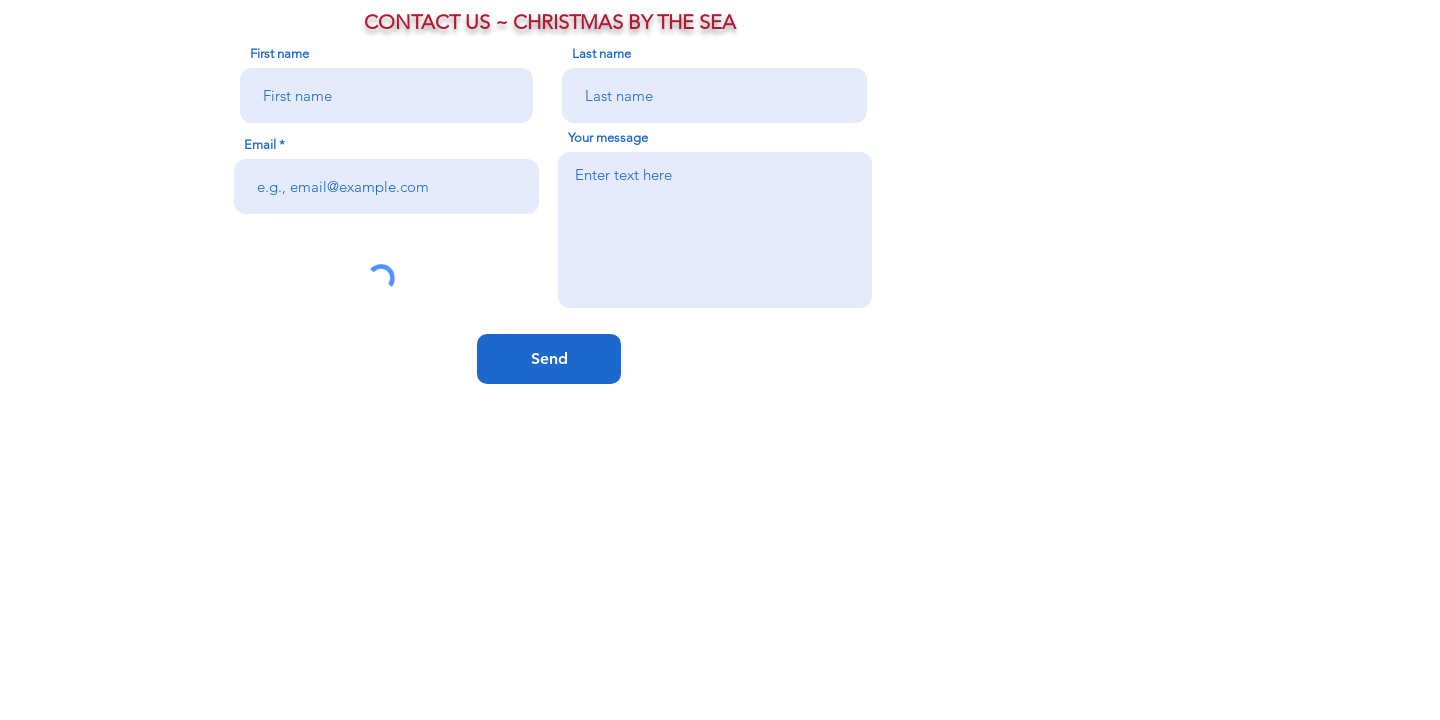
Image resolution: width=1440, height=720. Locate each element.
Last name (601, 53)
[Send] (549, 359)
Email (260, 144)
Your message (608, 137)
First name (279, 53)
